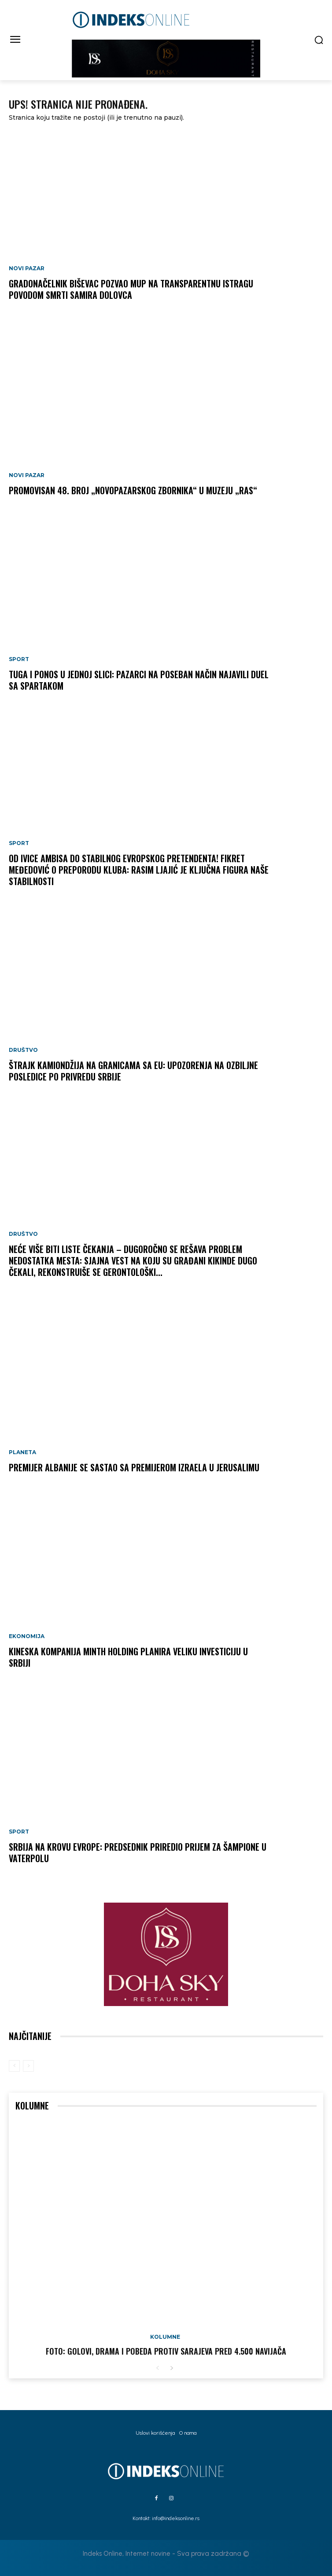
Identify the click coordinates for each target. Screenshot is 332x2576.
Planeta (22, 1452)
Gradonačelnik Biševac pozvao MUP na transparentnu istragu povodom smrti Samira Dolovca (131, 289)
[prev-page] (14, 2066)
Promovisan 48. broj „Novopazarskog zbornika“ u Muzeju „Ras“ (133, 490)
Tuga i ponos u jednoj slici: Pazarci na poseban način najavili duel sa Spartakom (139, 680)
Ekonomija (26, 1636)
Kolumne (165, 2337)
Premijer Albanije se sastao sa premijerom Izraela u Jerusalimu (134, 1467)
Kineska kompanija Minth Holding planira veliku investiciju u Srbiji (128, 1657)
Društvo (23, 1050)
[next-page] (171, 2368)
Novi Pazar (26, 268)
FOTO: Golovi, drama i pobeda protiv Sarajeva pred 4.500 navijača (166, 2351)
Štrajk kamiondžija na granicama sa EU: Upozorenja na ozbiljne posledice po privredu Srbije (133, 1070)
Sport (19, 659)
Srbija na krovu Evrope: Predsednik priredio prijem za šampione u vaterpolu (137, 1852)
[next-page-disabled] (28, 2066)
